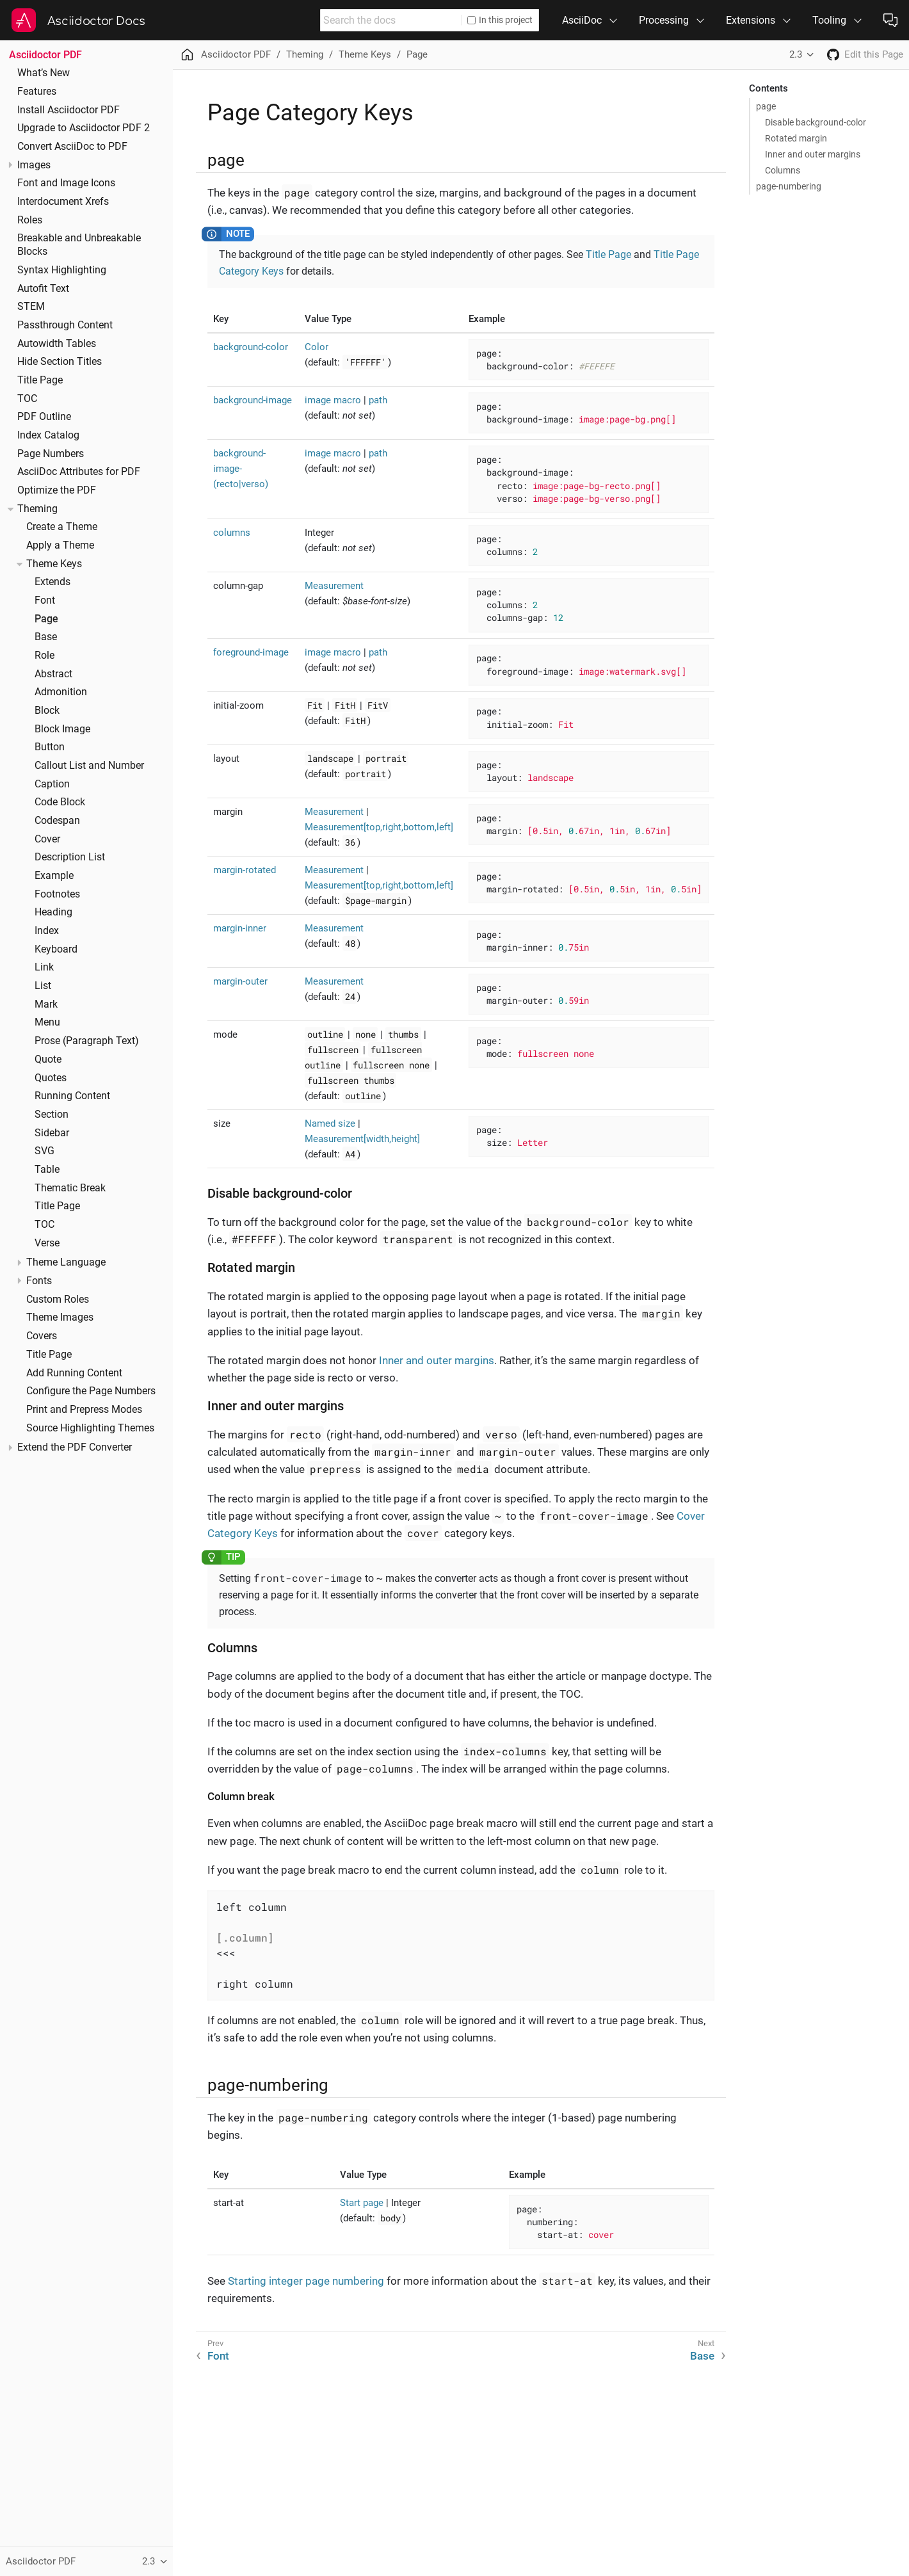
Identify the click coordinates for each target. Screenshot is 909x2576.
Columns (782, 170)
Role (44, 655)
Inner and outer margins (812, 154)
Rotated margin (796, 138)
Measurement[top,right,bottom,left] (379, 827)
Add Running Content (74, 1373)
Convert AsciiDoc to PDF (72, 146)
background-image (252, 400)
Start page (361, 2203)
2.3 (795, 54)
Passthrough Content (65, 325)
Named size (330, 1123)
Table (47, 1169)
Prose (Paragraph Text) (87, 1041)
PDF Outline (44, 417)
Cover (47, 839)
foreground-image (251, 652)
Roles (29, 220)
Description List (70, 857)
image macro (333, 400)
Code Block (60, 802)
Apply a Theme (60, 545)
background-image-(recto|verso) (240, 468)
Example (54, 875)
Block (47, 710)
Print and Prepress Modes (84, 1409)
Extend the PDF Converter (74, 1447)
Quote (48, 1059)
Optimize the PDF (56, 490)
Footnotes (57, 894)
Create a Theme (61, 527)
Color (316, 347)
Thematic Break (70, 1188)
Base (46, 637)
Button (50, 747)
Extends (52, 582)
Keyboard (56, 949)
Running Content (72, 1096)
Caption (52, 784)
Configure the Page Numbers (91, 1391)
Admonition (61, 692)
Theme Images (59, 1317)
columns (231, 532)
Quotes (51, 1078)
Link (44, 967)
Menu (47, 1022)
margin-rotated (244, 870)
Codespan (57, 820)
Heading (53, 912)
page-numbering (788, 186)
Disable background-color (815, 122)
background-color (250, 347)
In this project (500, 20)
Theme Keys (54, 564)
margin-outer (240, 981)
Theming (37, 509)
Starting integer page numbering (306, 2280)
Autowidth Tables (56, 344)
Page (46, 619)
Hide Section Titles (59, 361)
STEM (31, 306)
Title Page (40, 380)
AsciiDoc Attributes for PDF (78, 472)
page (766, 106)
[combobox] (391, 20)
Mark (46, 1004)
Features (36, 91)
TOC (27, 399)
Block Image (62, 729)
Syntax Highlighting (61, 270)
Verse (47, 1243)
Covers (41, 1336)
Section (51, 1114)
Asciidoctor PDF (45, 55)
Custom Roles (57, 1299)
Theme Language (66, 1262)
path (378, 400)
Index (47, 931)
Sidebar (52, 1133)
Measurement (334, 586)
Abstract (53, 674)
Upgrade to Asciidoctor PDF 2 (83, 128)
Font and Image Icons (66, 183)
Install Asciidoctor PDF (68, 110)
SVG (44, 1151)
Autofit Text (43, 288)
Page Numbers (50, 454)
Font (45, 600)
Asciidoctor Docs (96, 21)
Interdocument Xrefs (63, 201)
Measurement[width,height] (362, 1139)
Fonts (39, 1281)
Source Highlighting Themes (90, 1428)
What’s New (43, 73)
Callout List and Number (89, 765)
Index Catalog (48, 435)
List (43, 986)
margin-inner (239, 928)
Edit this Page (873, 54)
